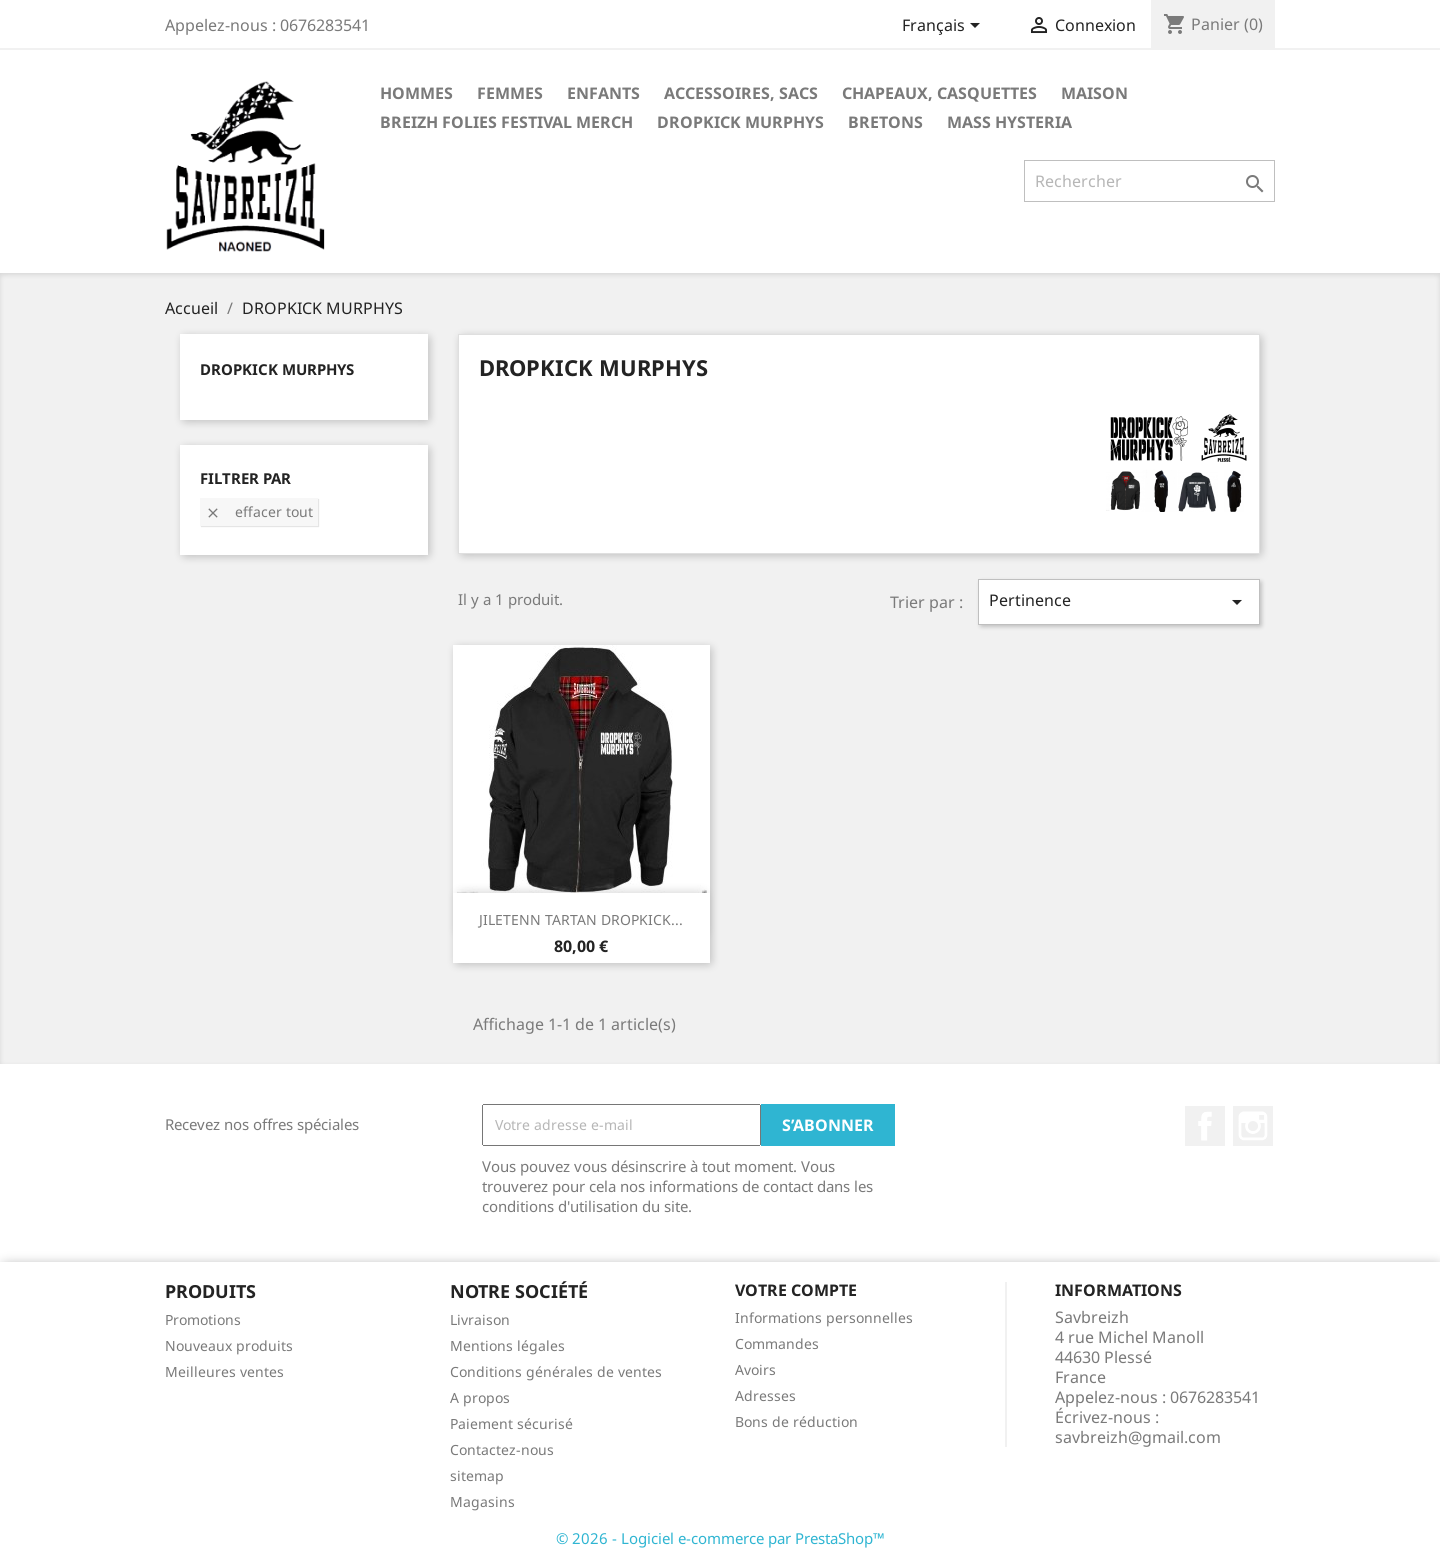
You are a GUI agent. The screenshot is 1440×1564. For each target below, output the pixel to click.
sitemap (477, 1475)
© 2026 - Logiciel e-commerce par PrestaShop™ (720, 1538)
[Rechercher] (1149, 181)
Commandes (777, 1343)
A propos (480, 1397)
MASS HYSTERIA (1009, 122)
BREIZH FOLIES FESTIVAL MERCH (506, 122)
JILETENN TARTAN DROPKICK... (581, 919)
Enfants (603, 93)
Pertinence (1119, 601)
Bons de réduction (796, 1421)
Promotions (203, 1319)
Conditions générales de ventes (556, 1371)
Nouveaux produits (229, 1345)
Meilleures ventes (224, 1371)
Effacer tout (259, 511)
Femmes (510, 93)
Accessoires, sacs (741, 93)
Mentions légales (507, 1345)
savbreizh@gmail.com (1138, 1437)
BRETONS (885, 122)
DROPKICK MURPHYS (740, 122)
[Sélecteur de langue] (944, 27)
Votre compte (796, 1290)
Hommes (416, 93)
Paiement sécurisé (511, 1423)
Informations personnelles (824, 1317)
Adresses (765, 1395)
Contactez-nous (502, 1449)
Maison (1094, 93)
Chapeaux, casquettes (939, 93)
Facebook (1205, 1126)
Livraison (480, 1319)
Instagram (1253, 1126)
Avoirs (755, 1369)
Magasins (482, 1501)
